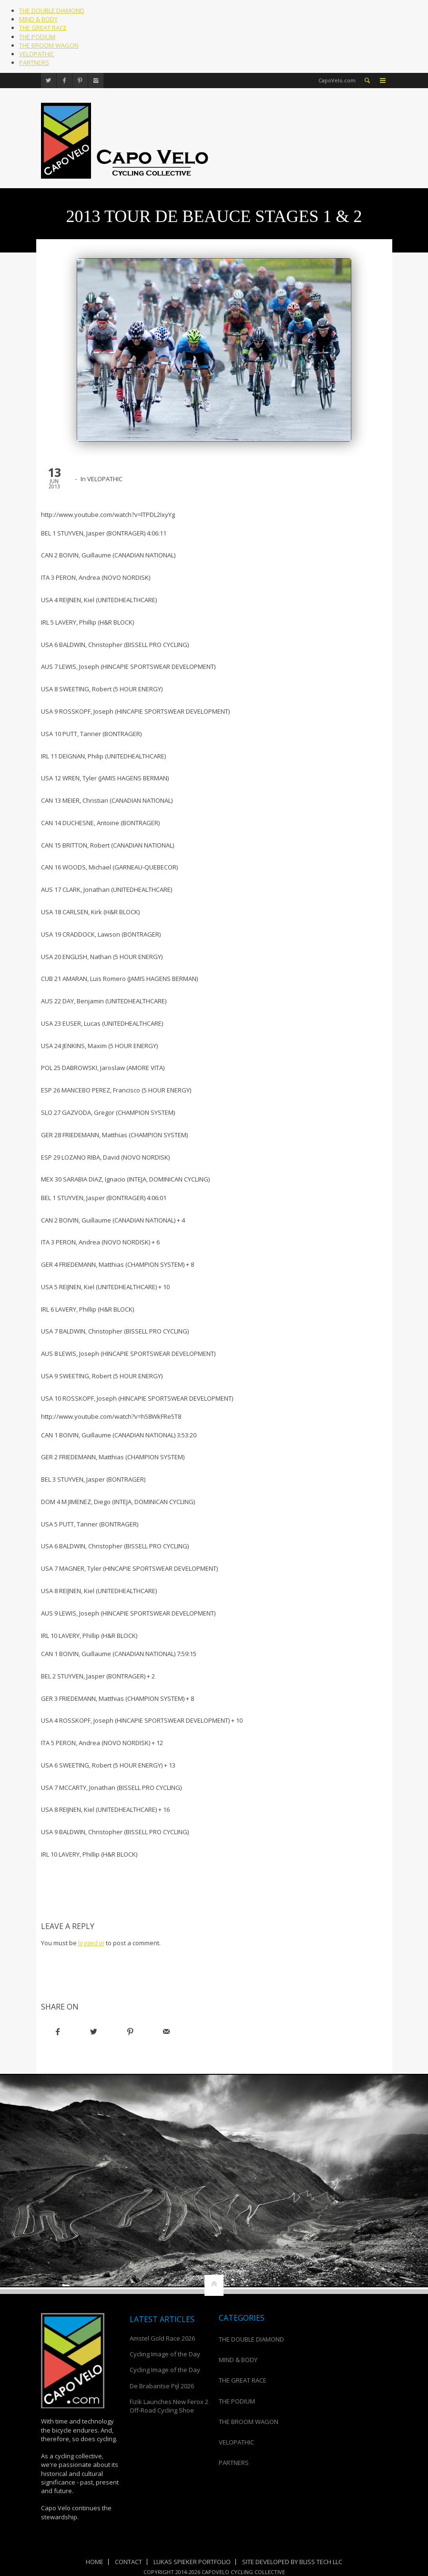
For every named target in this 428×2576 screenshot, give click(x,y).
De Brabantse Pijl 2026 (162, 2386)
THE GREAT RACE (43, 27)
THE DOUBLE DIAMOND (51, 10)
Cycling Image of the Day (165, 2354)
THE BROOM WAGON (49, 45)
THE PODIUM (37, 36)
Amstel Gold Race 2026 (162, 2338)
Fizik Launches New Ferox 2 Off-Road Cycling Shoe (169, 2405)
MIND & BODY (38, 19)
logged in (91, 1943)
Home (94, 2561)
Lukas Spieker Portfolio (192, 2561)
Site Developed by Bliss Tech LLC (292, 2561)
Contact (128, 2561)
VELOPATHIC (36, 54)
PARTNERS (34, 62)
